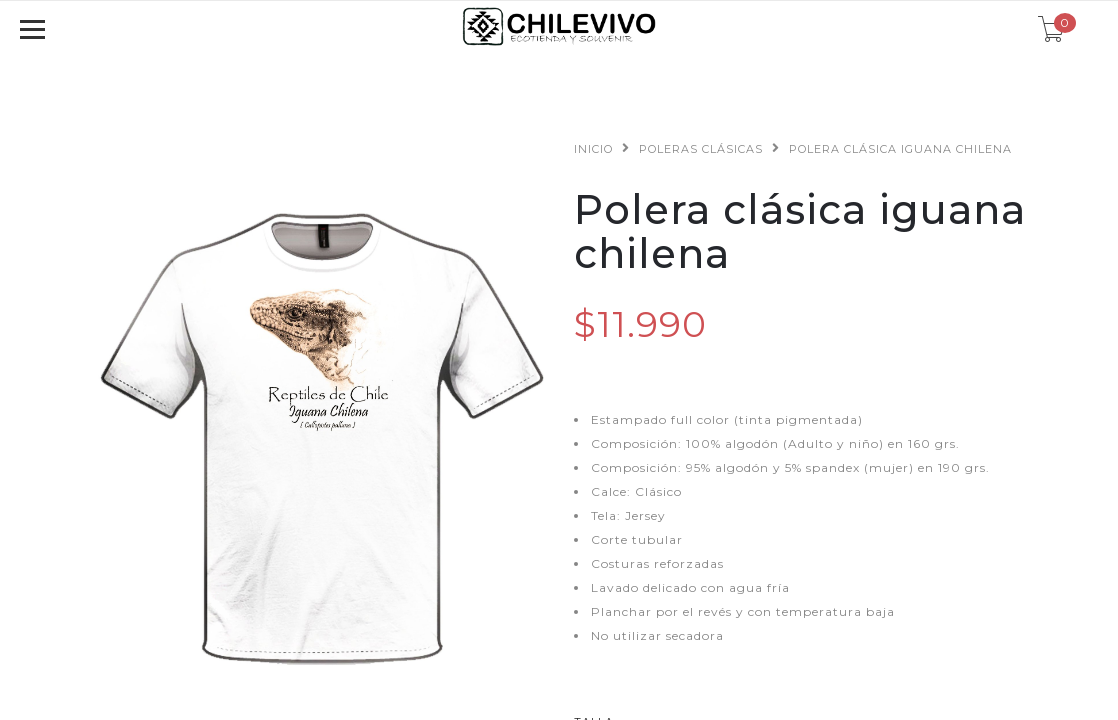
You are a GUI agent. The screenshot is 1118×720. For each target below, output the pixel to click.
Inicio (593, 149)
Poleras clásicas (701, 149)
